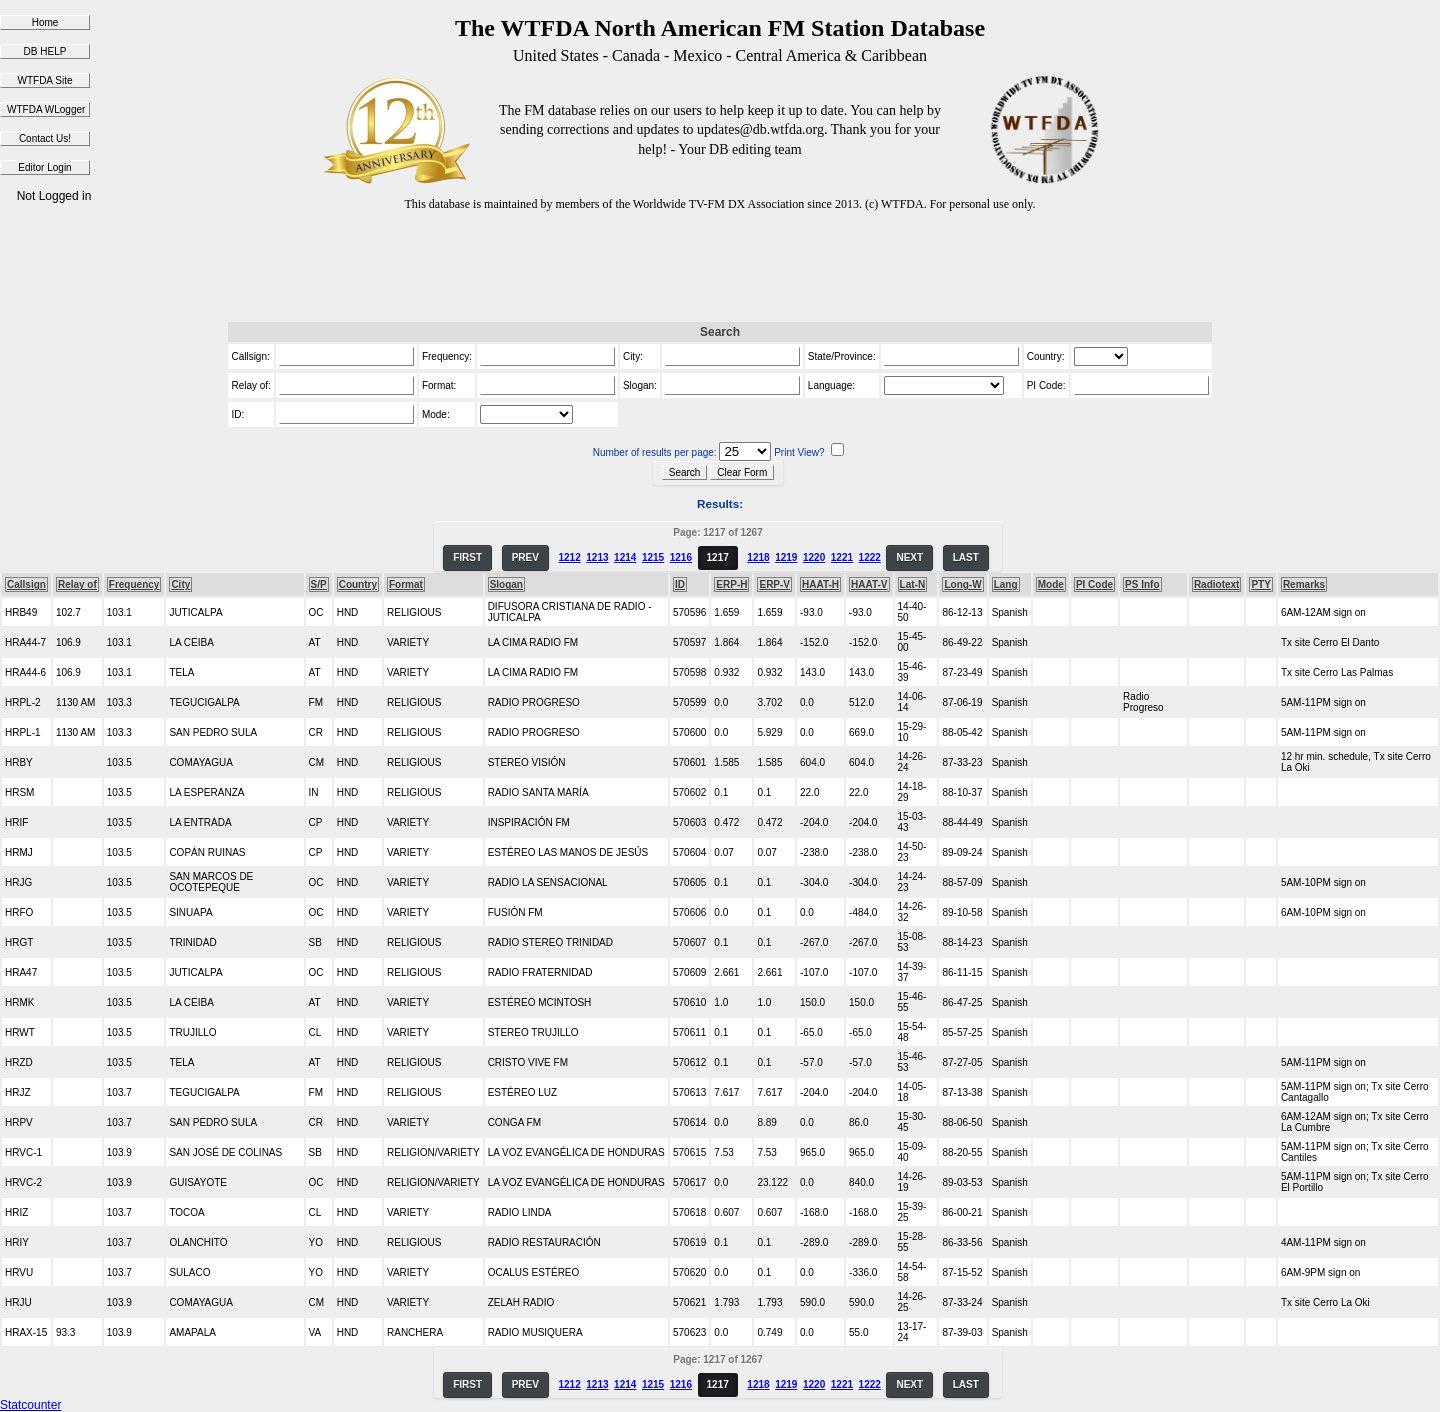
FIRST (467, 557)
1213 (597, 557)
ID (680, 584)
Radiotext (1217, 584)
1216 (681, 557)
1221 (842, 557)
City (180, 584)
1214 (625, 557)
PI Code (1094, 584)
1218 (758, 557)
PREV (525, 557)
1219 (786, 557)
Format (406, 584)
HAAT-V (869, 584)
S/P (319, 584)
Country (358, 584)
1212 (569, 557)
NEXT (909, 557)
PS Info (1142, 584)
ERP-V (774, 584)
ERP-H (731, 584)
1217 (718, 557)
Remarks (1304, 584)
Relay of (77, 584)
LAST (966, 557)
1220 (814, 557)
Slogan (506, 584)
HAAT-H (820, 584)
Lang (1006, 584)
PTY (1260, 584)
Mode (1051, 584)
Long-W (962, 584)
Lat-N (913, 584)
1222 (870, 557)
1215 (653, 557)
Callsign (26, 584)
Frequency (134, 584)
